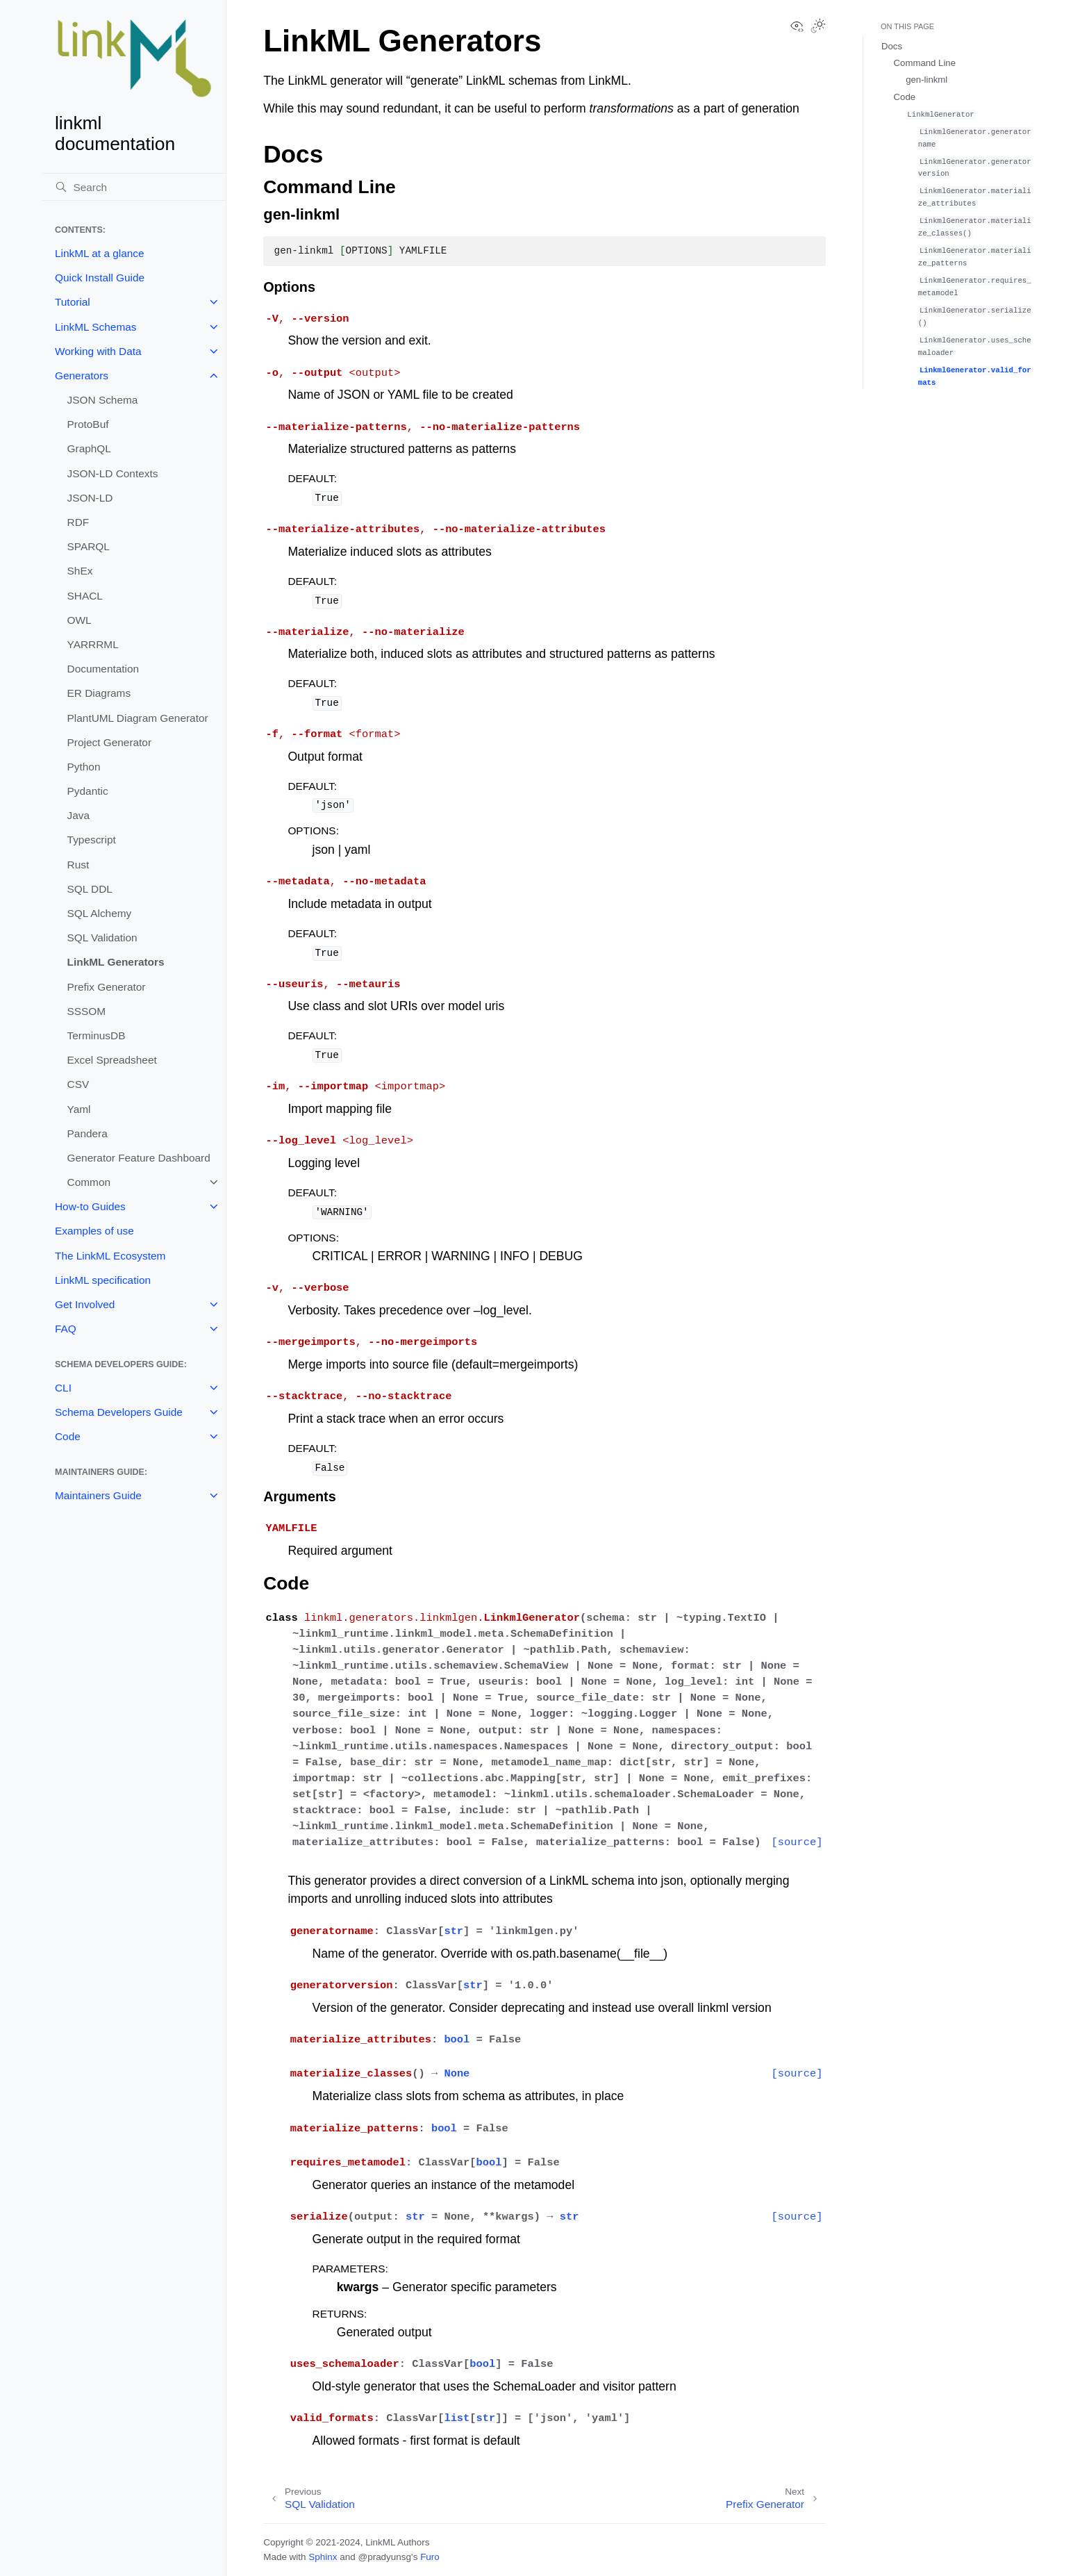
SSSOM (86, 1011)
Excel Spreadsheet (112, 1060)
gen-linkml (926, 79)
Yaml (79, 1109)
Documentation (103, 669)
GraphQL (89, 448)
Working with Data (98, 351)
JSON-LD (90, 498)
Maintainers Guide (98, 1495)
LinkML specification (103, 1280)
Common (88, 1182)
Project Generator (109, 742)
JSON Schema (102, 400)
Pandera (87, 1133)
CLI (63, 1388)
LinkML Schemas (95, 327)
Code (68, 1436)
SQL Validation (102, 937)
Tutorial (72, 302)
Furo (430, 2557)
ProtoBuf (88, 424)
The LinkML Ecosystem (110, 1256)
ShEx (80, 571)
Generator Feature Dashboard (138, 1158)
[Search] (134, 187)
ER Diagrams (99, 693)
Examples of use (94, 1231)
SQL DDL (90, 889)
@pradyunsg (384, 2557)
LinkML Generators (116, 962)
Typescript (91, 839)
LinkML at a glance (99, 253)
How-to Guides (90, 1206)
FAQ (65, 1329)
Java (78, 815)
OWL (79, 620)
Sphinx (322, 2557)
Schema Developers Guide (119, 1412)
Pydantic (87, 791)
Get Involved (85, 1304)
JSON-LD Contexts (112, 473)
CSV (78, 1084)
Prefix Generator (106, 987)
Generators (81, 375)
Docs (891, 46)
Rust (78, 864)
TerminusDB (96, 1035)
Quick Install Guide (99, 277)
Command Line (925, 63)
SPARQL (88, 546)
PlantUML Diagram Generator (137, 718)
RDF (78, 522)
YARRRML (93, 644)
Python (84, 767)
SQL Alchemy (99, 913)
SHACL (85, 596)
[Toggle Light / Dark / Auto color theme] (818, 27)
